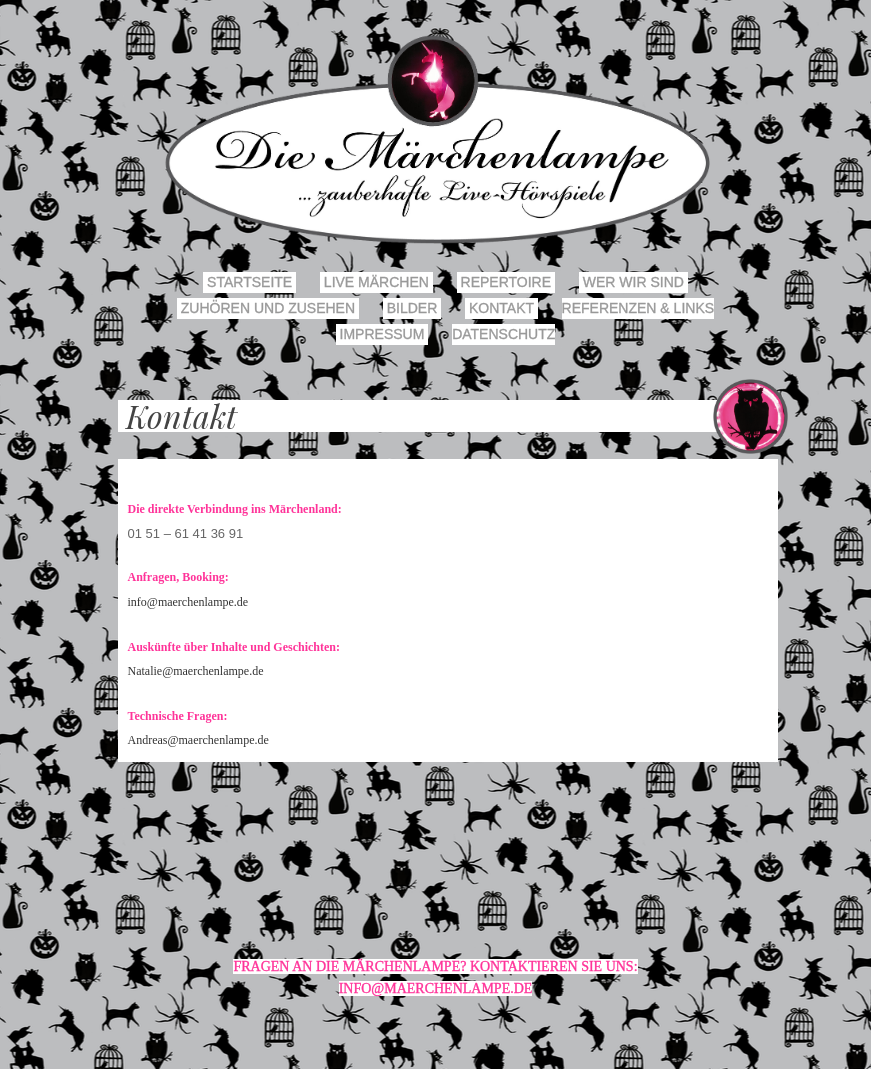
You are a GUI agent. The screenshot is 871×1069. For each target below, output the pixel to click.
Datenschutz (503, 334)
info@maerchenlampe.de (188, 602)
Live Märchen (376, 282)
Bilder (412, 308)
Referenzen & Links (638, 308)
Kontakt (501, 308)
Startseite (249, 282)
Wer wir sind (633, 282)
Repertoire (506, 282)
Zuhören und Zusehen (268, 308)
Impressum (382, 334)
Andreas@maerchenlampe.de (198, 740)
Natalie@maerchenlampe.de (196, 671)
